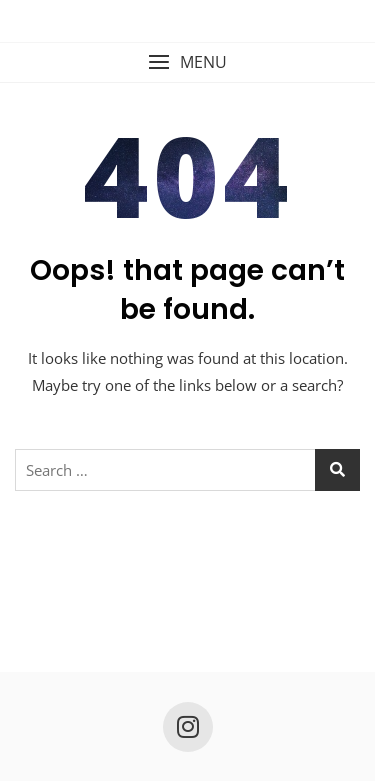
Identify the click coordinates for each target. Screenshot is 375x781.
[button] (187, 62)
